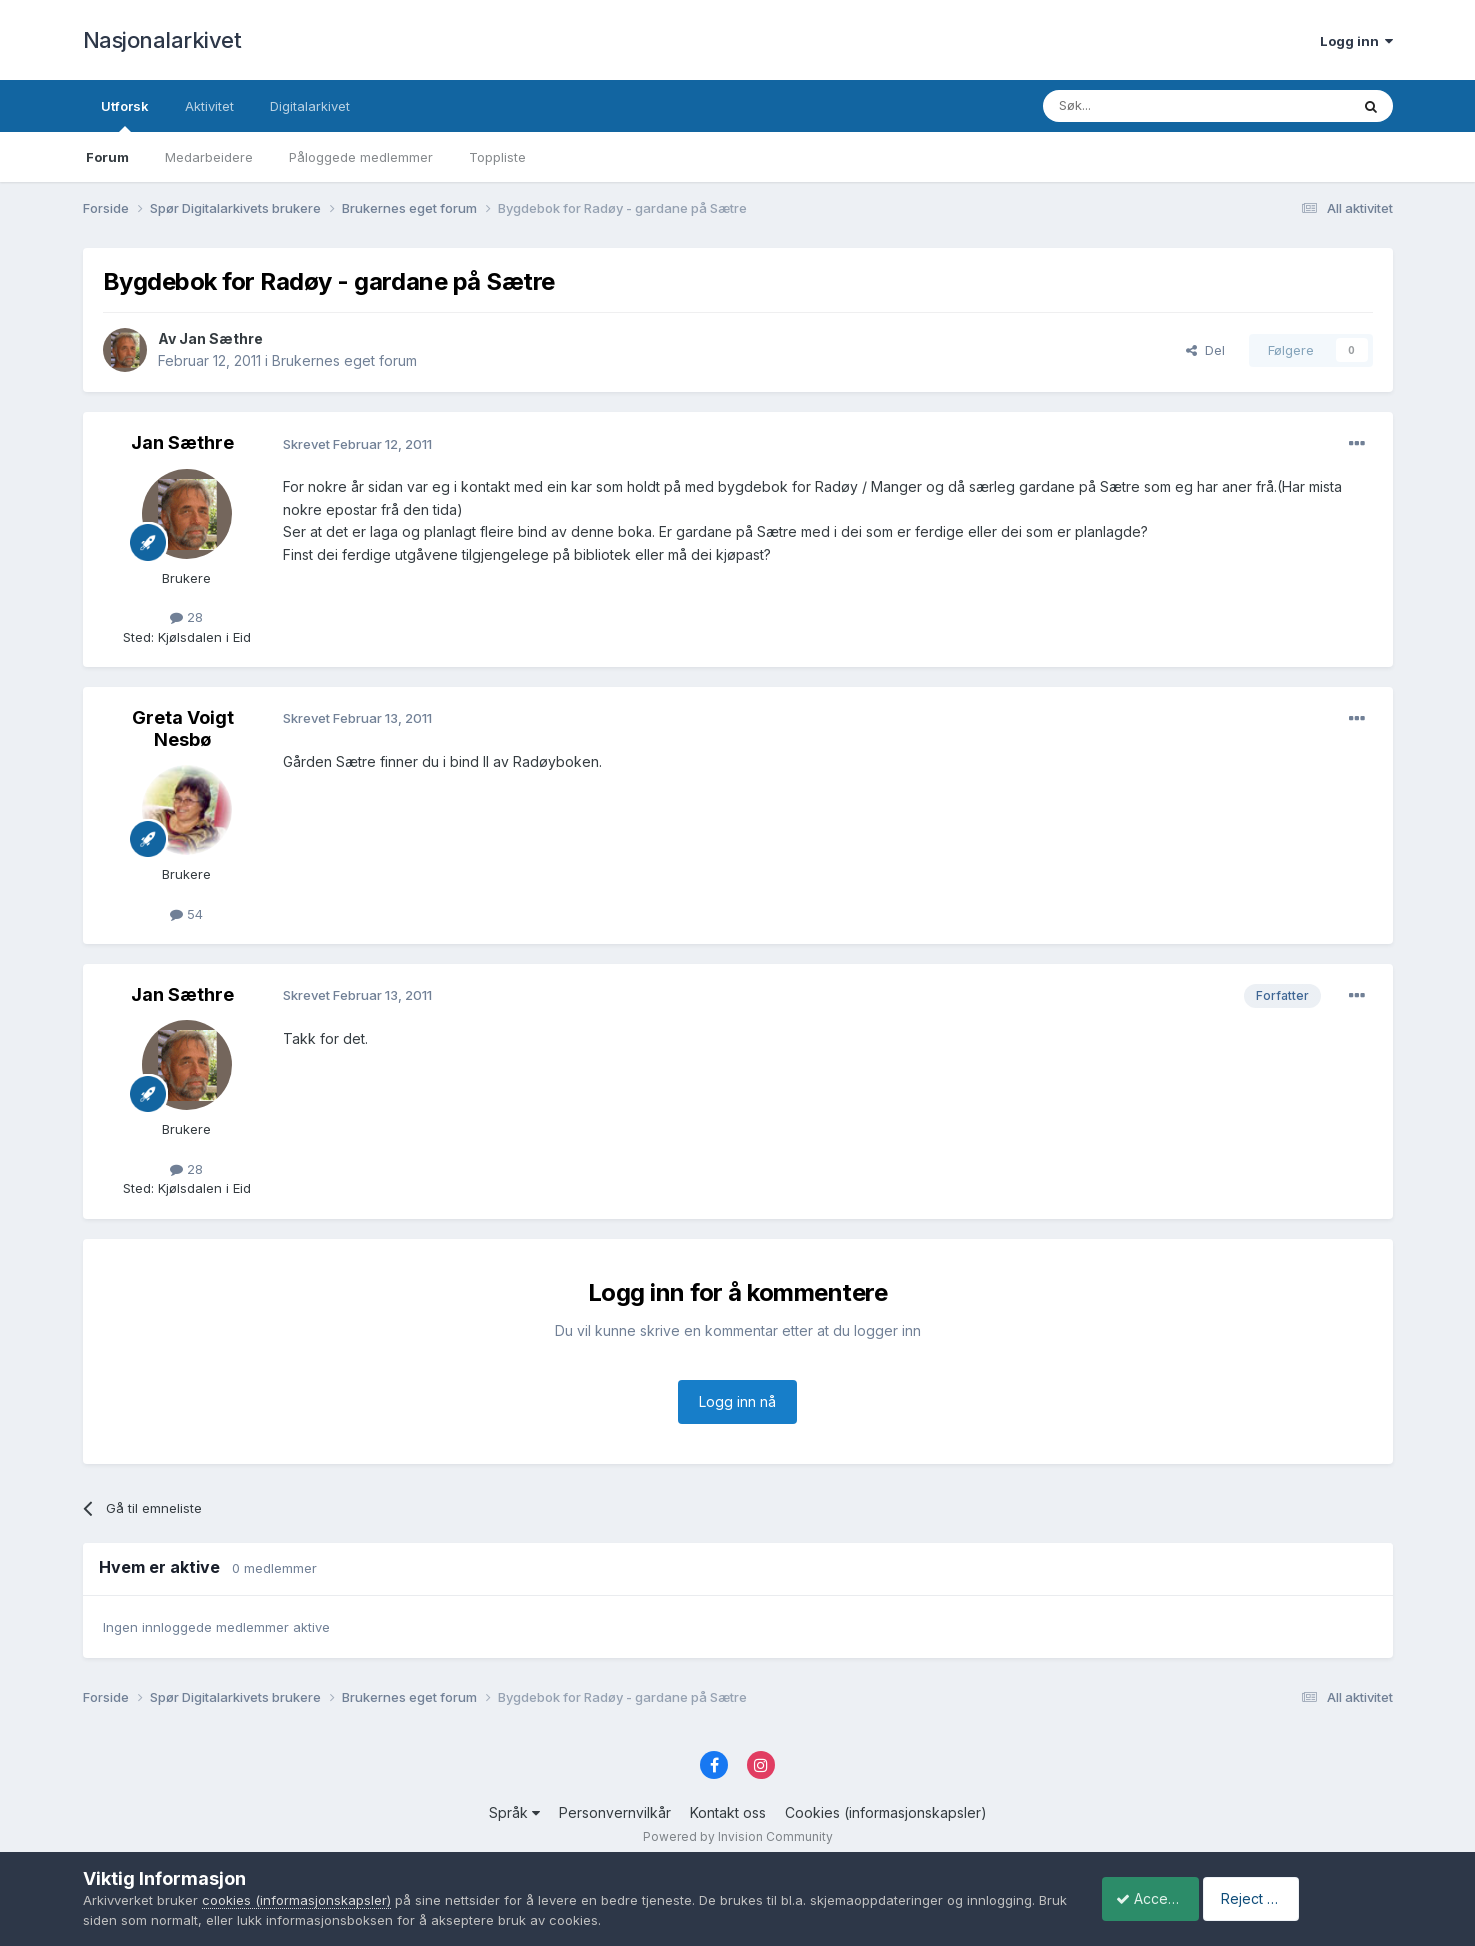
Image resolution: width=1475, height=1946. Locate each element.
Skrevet (357, 444)
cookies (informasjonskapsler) (296, 1900)
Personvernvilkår (615, 1812)
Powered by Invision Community (738, 1836)
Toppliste (497, 157)
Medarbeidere (209, 157)
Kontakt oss (728, 1812)
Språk (514, 1812)
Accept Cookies (1158, 1898)
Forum (107, 157)
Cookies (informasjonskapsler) (886, 1812)
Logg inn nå (737, 1401)
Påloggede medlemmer (361, 157)
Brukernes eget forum (344, 360)
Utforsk (125, 115)
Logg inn (1356, 41)
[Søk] (1142, 106)
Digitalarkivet (310, 106)
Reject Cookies (1318, 1898)
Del (1205, 350)
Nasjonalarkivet (162, 40)
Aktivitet (209, 106)
